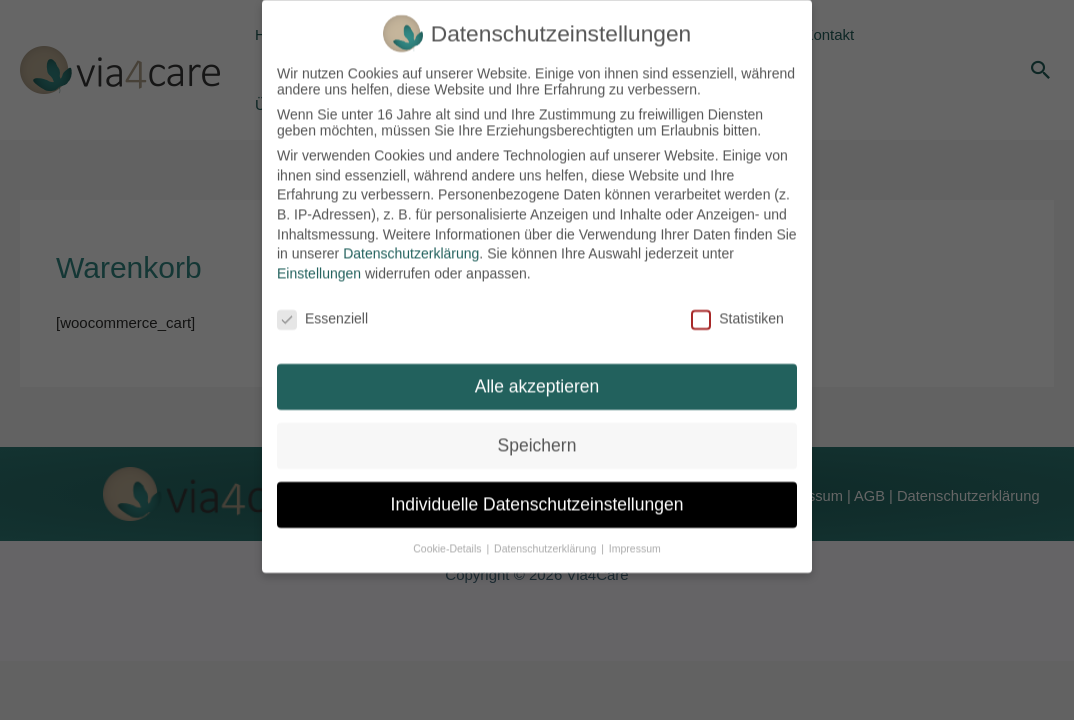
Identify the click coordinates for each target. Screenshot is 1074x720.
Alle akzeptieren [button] (537, 375)
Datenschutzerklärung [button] (546, 536)
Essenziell (322, 306)
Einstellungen (319, 261)
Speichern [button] (537, 434)
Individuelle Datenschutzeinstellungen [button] (537, 493)
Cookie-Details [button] (448, 536)
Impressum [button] (635, 536)
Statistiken (737, 306)
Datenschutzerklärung (411, 242)
